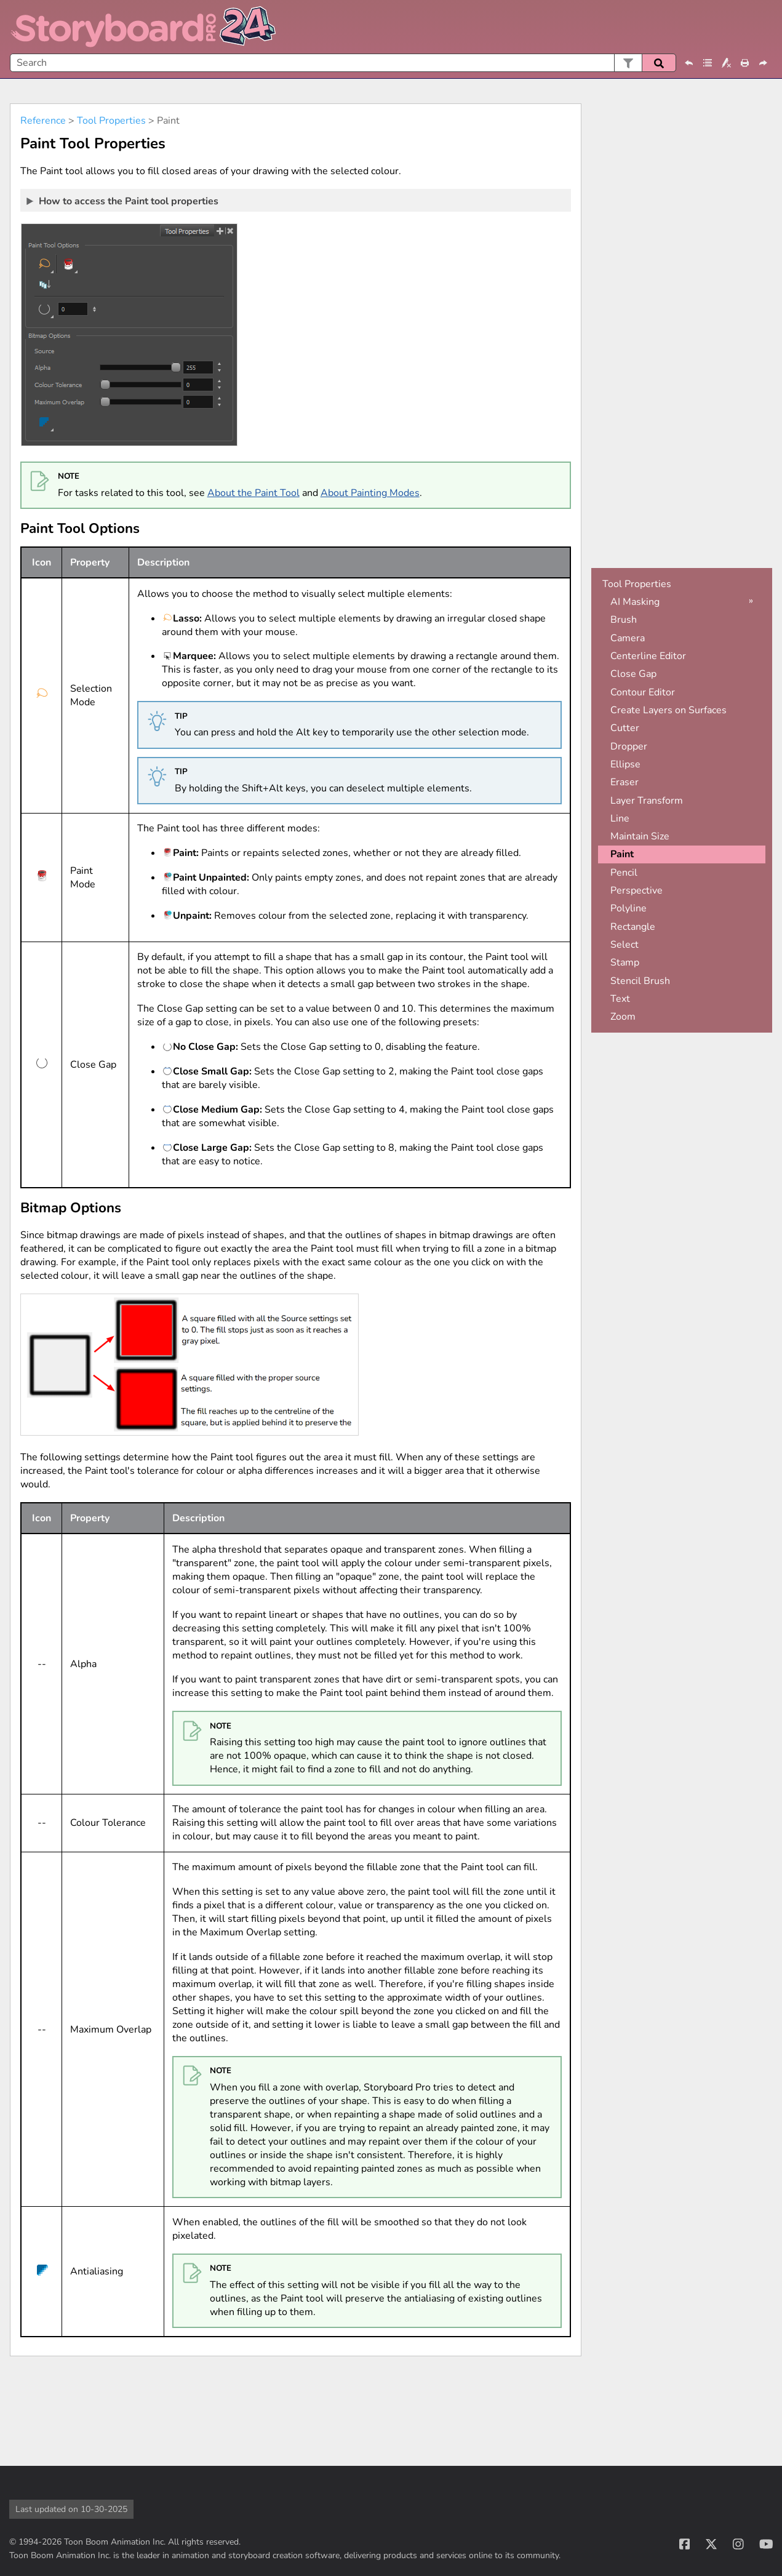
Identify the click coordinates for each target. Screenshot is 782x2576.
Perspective (636, 890)
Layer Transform (646, 800)
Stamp (624, 962)
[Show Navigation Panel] (765, 27)
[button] (628, 63)
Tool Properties (111, 120)
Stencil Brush (640, 981)
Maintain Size (639, 836)
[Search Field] (343, 63)
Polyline (628, 908)
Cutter (624, 728)
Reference (43, 120)
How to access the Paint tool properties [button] (123, 200)
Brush (623, 619)
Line (619, 818)
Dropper (628, 746)
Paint (622, 854)
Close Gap (633, 674)
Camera (627, 638)
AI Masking (635, 602)
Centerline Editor (648, 656)
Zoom (623, 1016)
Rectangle (632, 927)
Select (624, 944)
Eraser (624, 782)
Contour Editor (642, 692)
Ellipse (625, 764)
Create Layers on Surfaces (668, 710)
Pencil (623, 872)
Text (620, 999)
